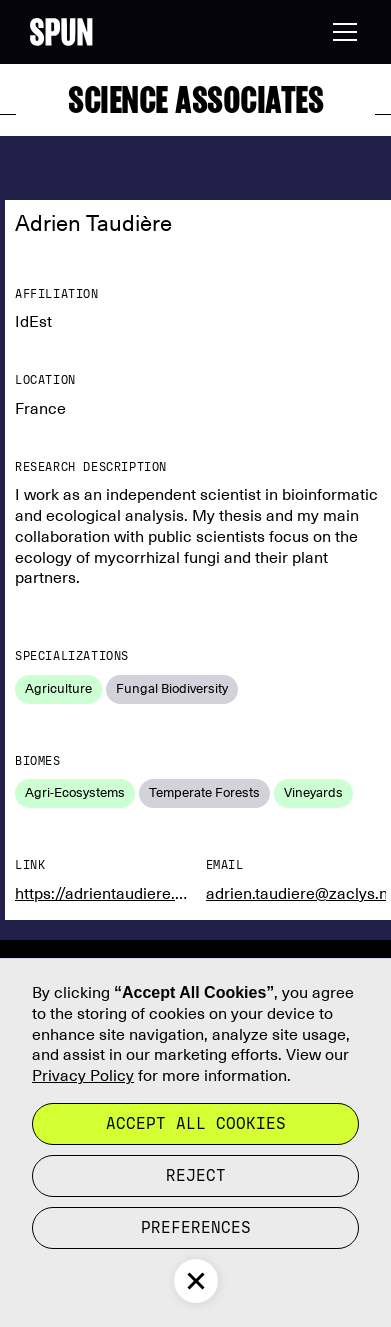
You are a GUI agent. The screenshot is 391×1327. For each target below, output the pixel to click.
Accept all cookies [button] (196, 1123)
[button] (341, 32)
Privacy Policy (83, 1076)
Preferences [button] (196, 1227)
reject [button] (196, 1175)
